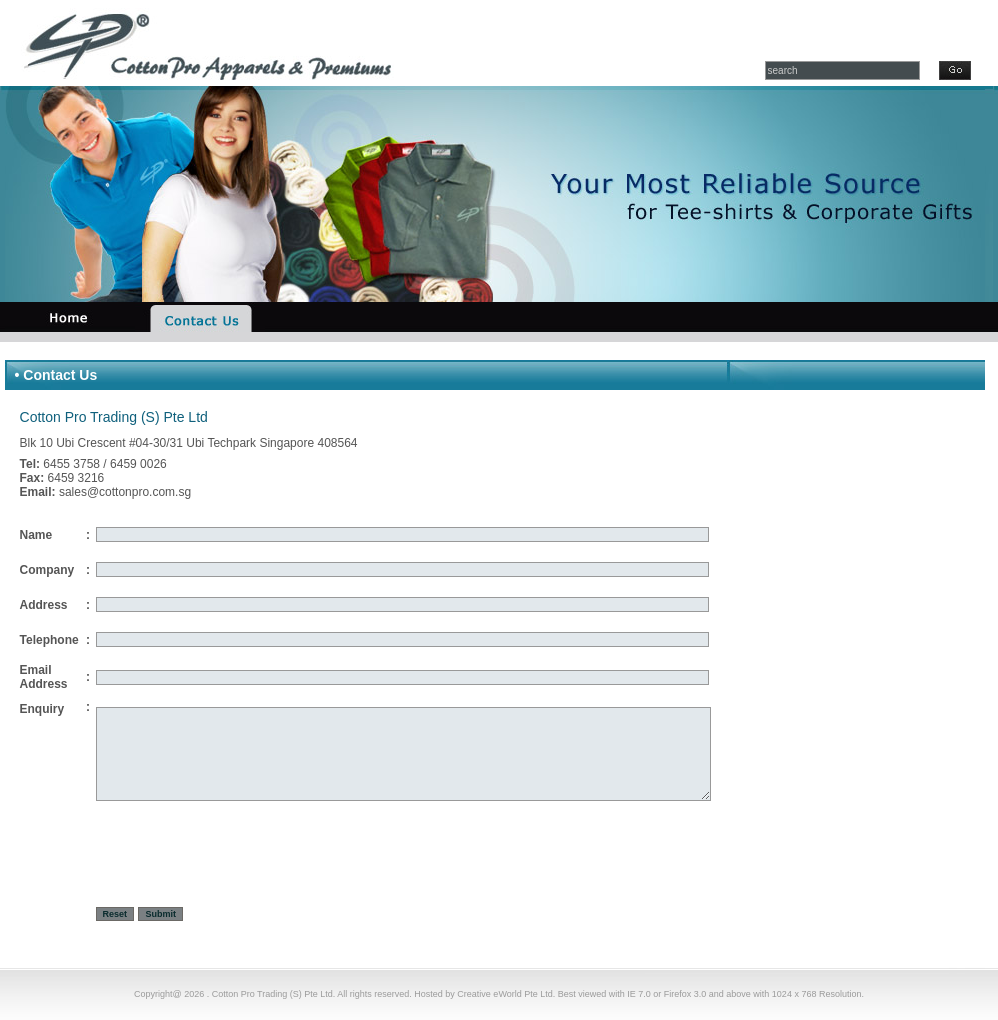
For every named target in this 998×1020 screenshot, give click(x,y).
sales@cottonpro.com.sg (125, 492)
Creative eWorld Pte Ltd (504, 994)
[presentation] (248, 858)
